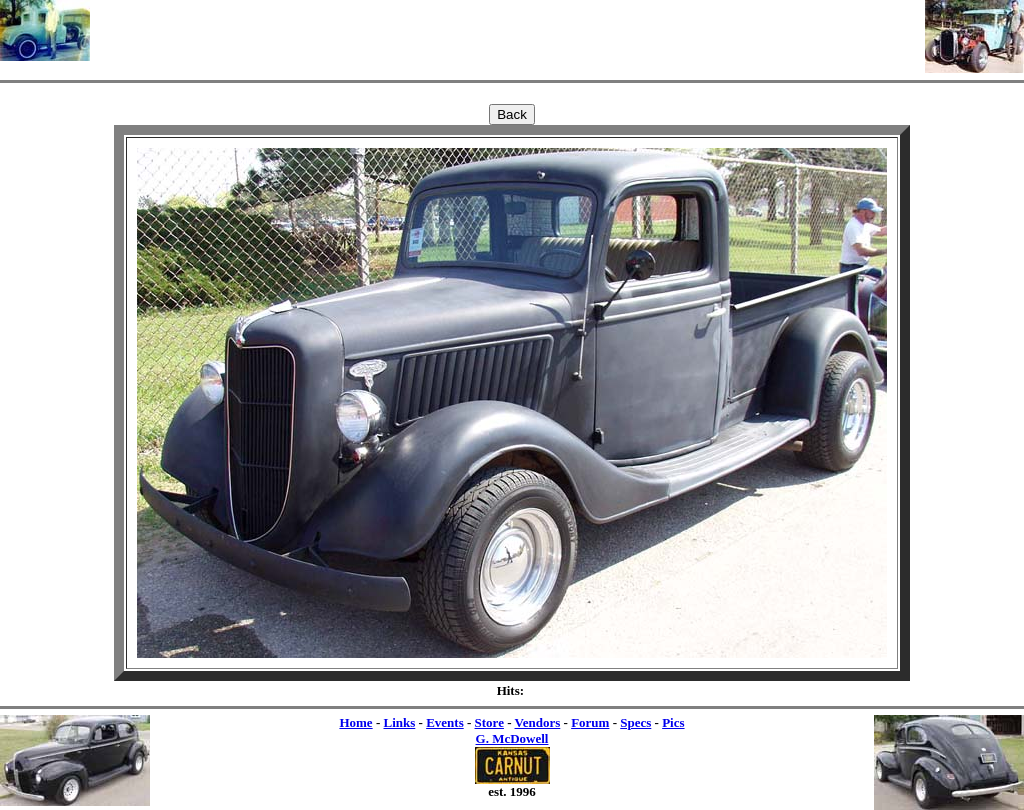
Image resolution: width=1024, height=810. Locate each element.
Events (445, 722)
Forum (590, 722)
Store (489, 722)
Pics (673, 722)
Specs (635, 722)
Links (399, 722)
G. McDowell (512, 738)
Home (355, 722)
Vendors (538, 722)
